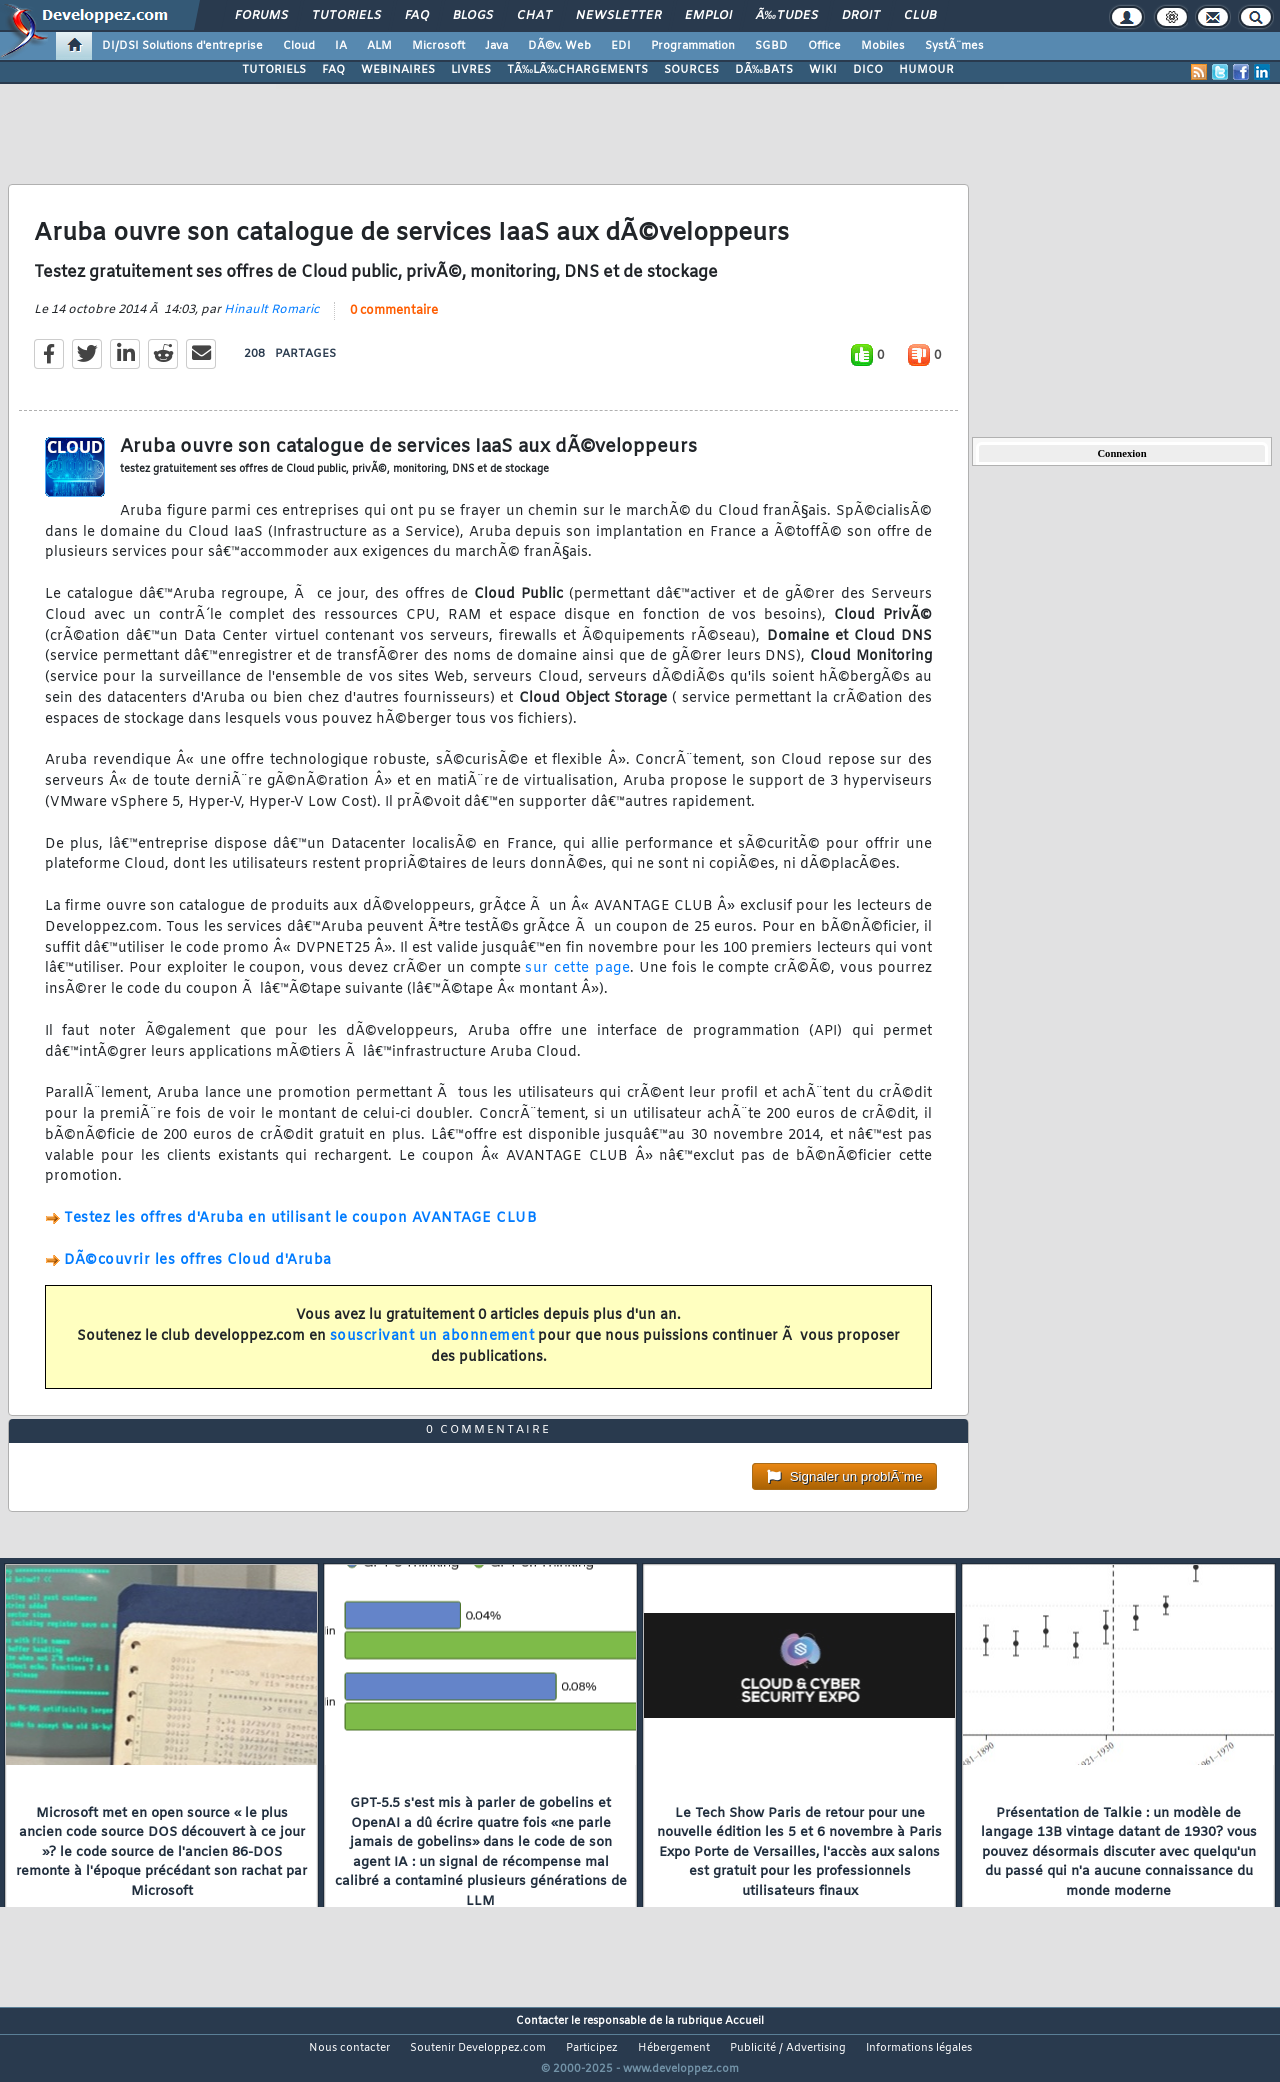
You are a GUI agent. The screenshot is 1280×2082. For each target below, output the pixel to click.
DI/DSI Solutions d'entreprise (182, 46)
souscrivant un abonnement (432, 1348)
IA (341, 46)
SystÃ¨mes (954, 46)
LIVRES (471, 70)
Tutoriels (346, 16)
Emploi (708, 16)
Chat (534, 16)
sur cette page (577, 981)
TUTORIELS (274, 70)
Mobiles (883, 46)
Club (920, 16)
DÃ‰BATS (764, 70)
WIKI (823, 70)
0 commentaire (394, 323)
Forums (261, 16)
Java (496, 46)
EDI (621, 46)
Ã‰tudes (787, 16)
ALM (379, 46)
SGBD (771, 46)
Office (824, 46)
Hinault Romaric (271, 322)
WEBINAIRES (398, 70)
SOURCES (691, 70)
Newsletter (618, 16)
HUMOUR (926, 70)
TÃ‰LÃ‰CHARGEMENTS (577, 70)
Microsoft (438, 46)
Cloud (299, 46)
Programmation (693, 46)
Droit (861, 16)
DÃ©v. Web (559, 46)
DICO (868, 70)
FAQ (417, 16)
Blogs (473, 16)
